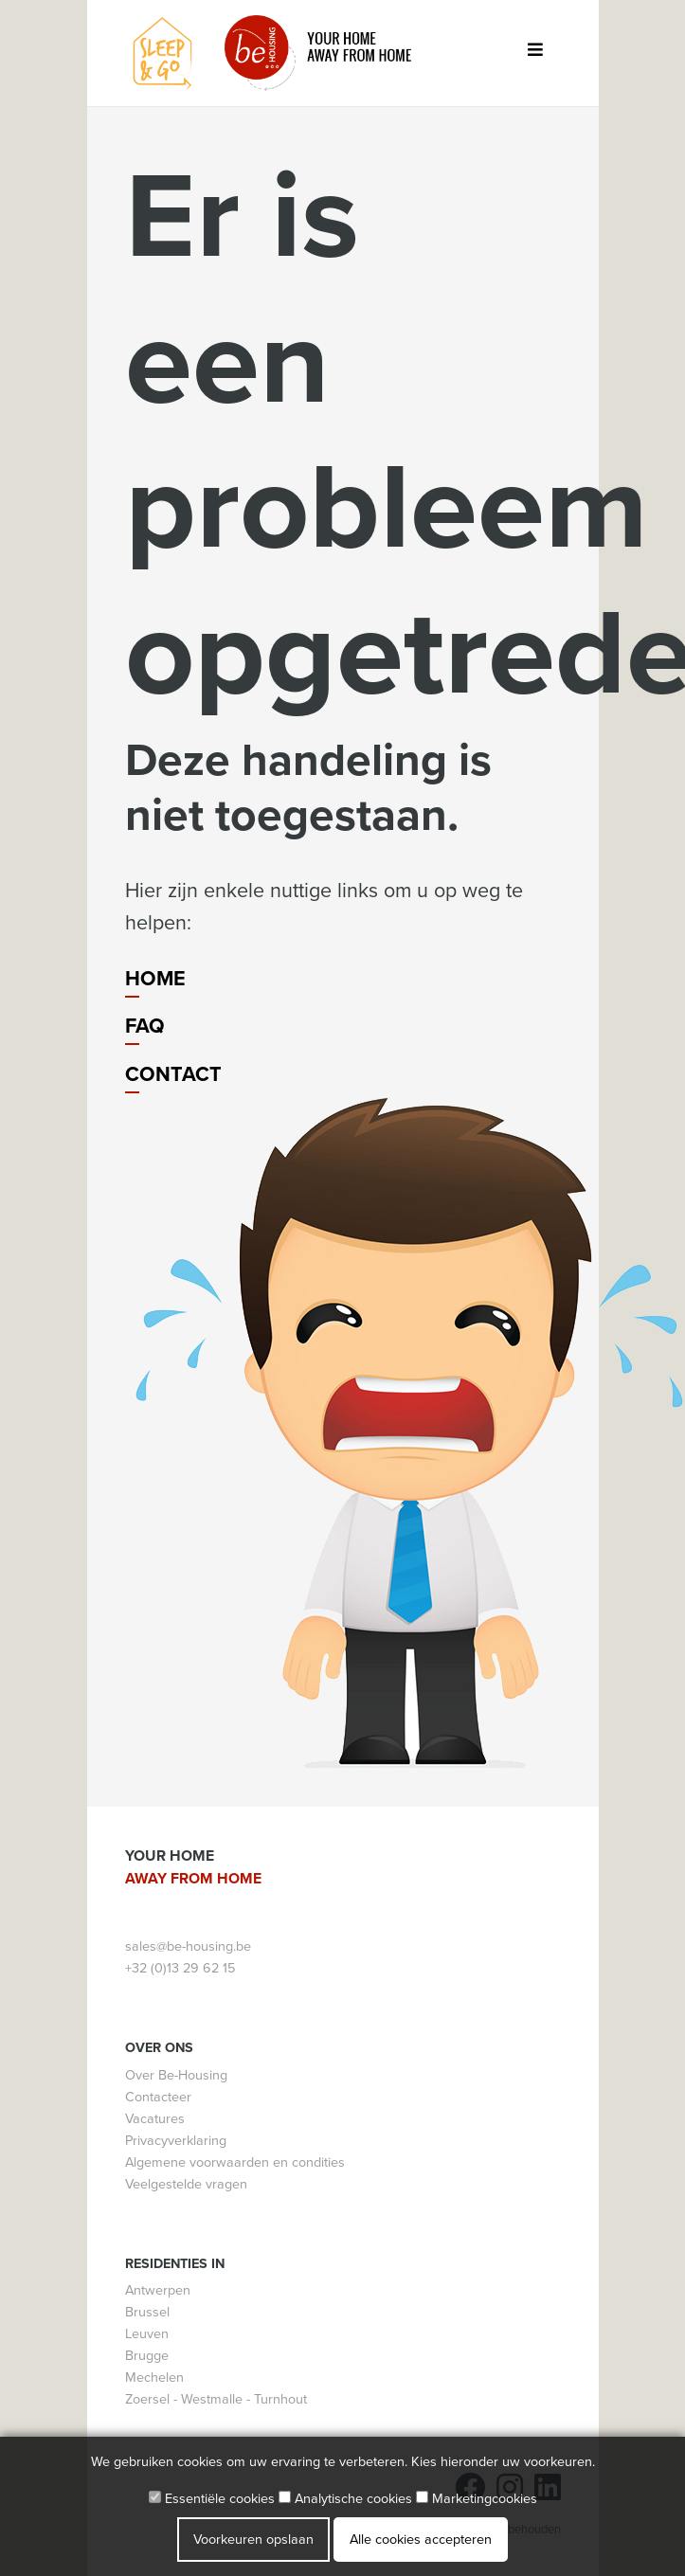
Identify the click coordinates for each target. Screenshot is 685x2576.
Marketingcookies (476, 2499)
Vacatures (155, 2119)
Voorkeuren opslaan (253, 2539)
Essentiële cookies (212, 2499)
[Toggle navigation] (536, 53)
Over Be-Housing (176, 2075)
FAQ (145, 1026)
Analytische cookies (345, 2499)
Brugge (147, 2356)
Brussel (147, 2312)
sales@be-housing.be (188, 1946)
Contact (173, 1074)
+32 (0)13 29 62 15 (180, 1968)
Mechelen (154, 2377)
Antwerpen (157, 2290)
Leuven (147, 2334)
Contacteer (158, 2097)
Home (155, 978)
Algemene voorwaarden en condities (235, 2162)
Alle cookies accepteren (421, 2539)
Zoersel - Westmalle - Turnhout (216, 2399)
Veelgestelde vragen (186, 2184)
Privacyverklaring (175, 2141)
